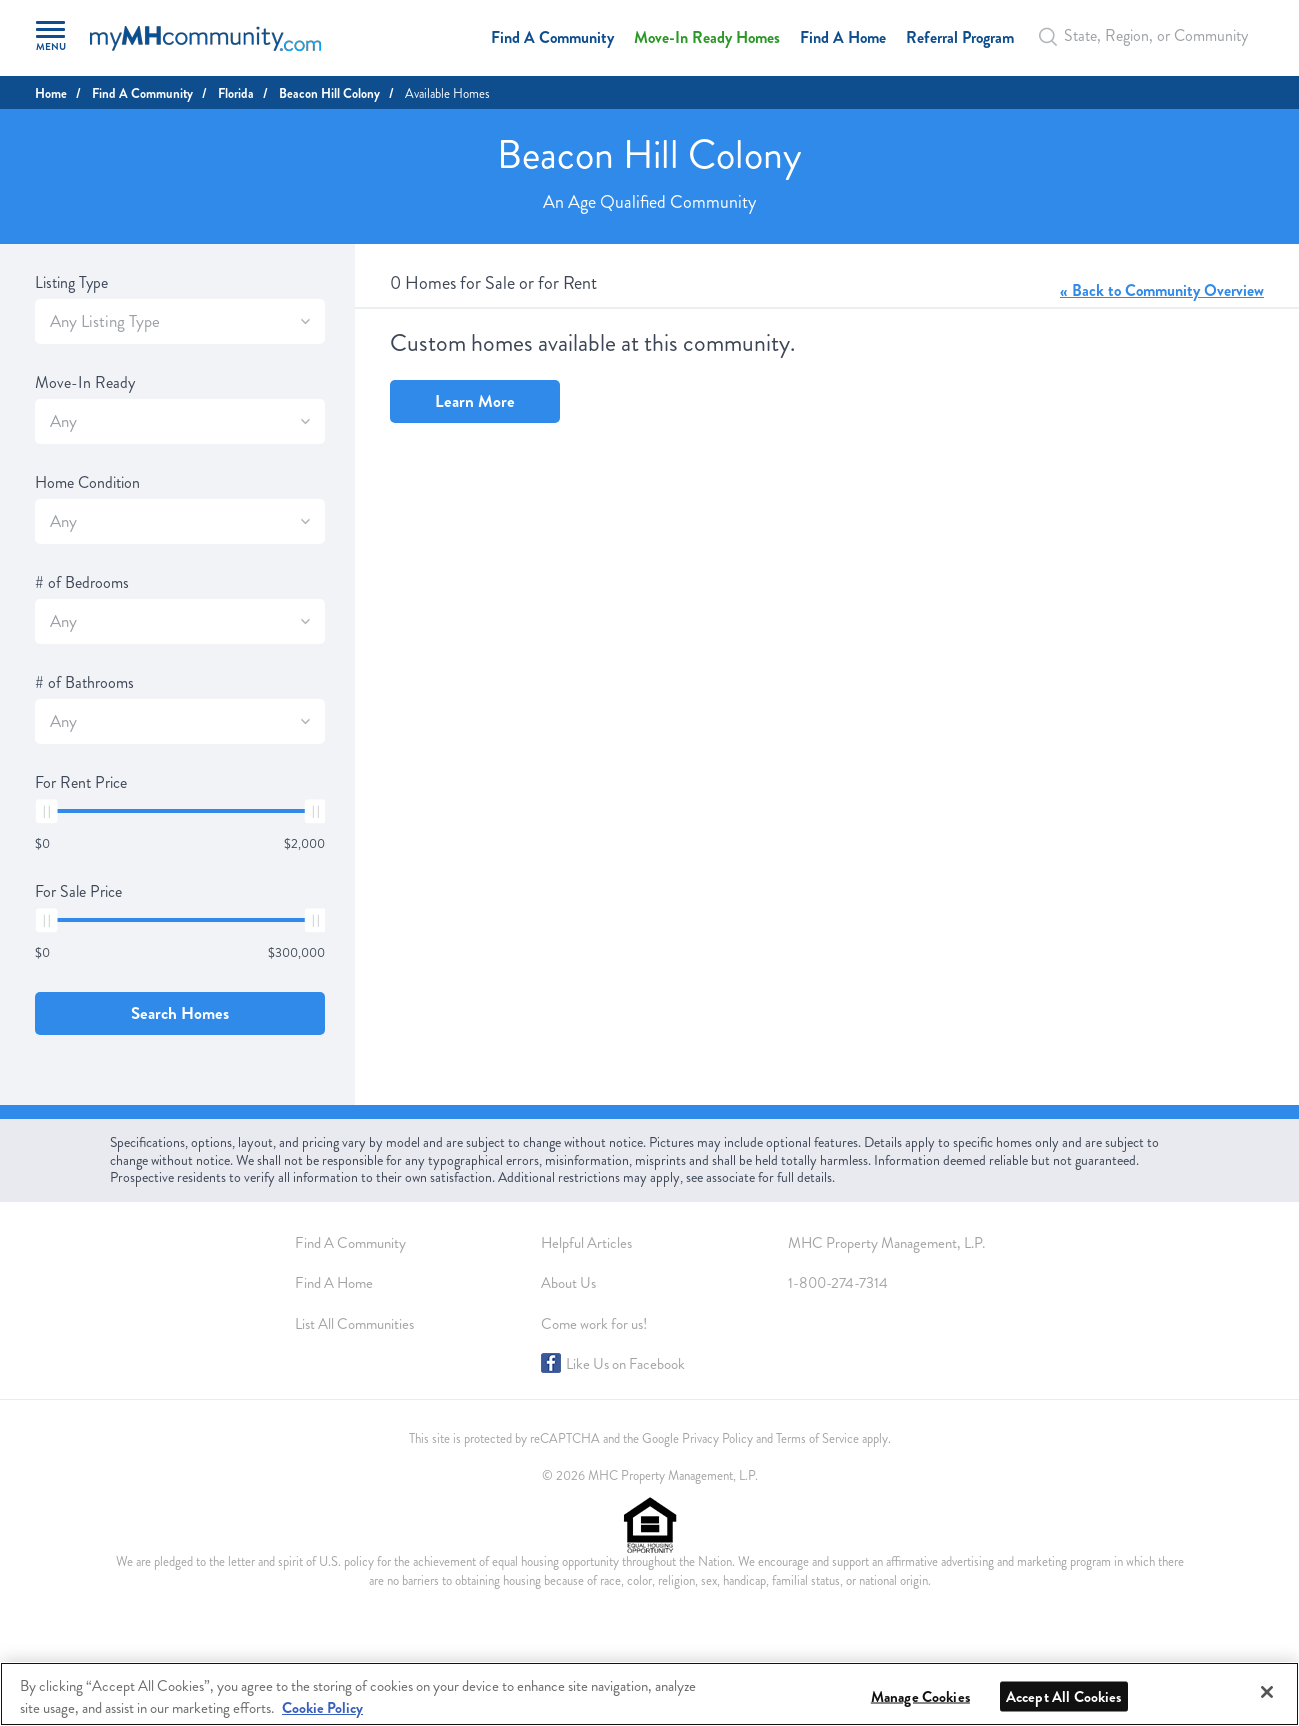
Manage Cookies (920, 1697)
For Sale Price (78, 892)
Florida (236, 93)
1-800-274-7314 (838, 1283)
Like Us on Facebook (625, 1364)
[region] (649, 1694)
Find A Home (843, 37)
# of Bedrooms (82, 583)
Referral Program (960, 37)
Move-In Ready (85, 383)
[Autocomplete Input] (1149, 35)
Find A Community (552, 37)
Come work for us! (594, 1324)
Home (51, 93)
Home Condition (87, 483)
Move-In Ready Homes (707, 37)
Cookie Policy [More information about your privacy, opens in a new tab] (322, 1708)
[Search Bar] (1054, 36)
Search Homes (180, 1013)
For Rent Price (81, 783)
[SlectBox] (305, 321)
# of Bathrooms (84, 683)
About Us (568, 1283)
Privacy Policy (717, 1439)
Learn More (475, 401)
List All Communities (354, 1324)
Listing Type (71, 283)
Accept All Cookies (1064, 1697)
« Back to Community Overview (1162, 290)
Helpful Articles (586, 1243)
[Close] (1267, 1692)
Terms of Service (817, 1439)
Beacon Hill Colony (329, 93)
